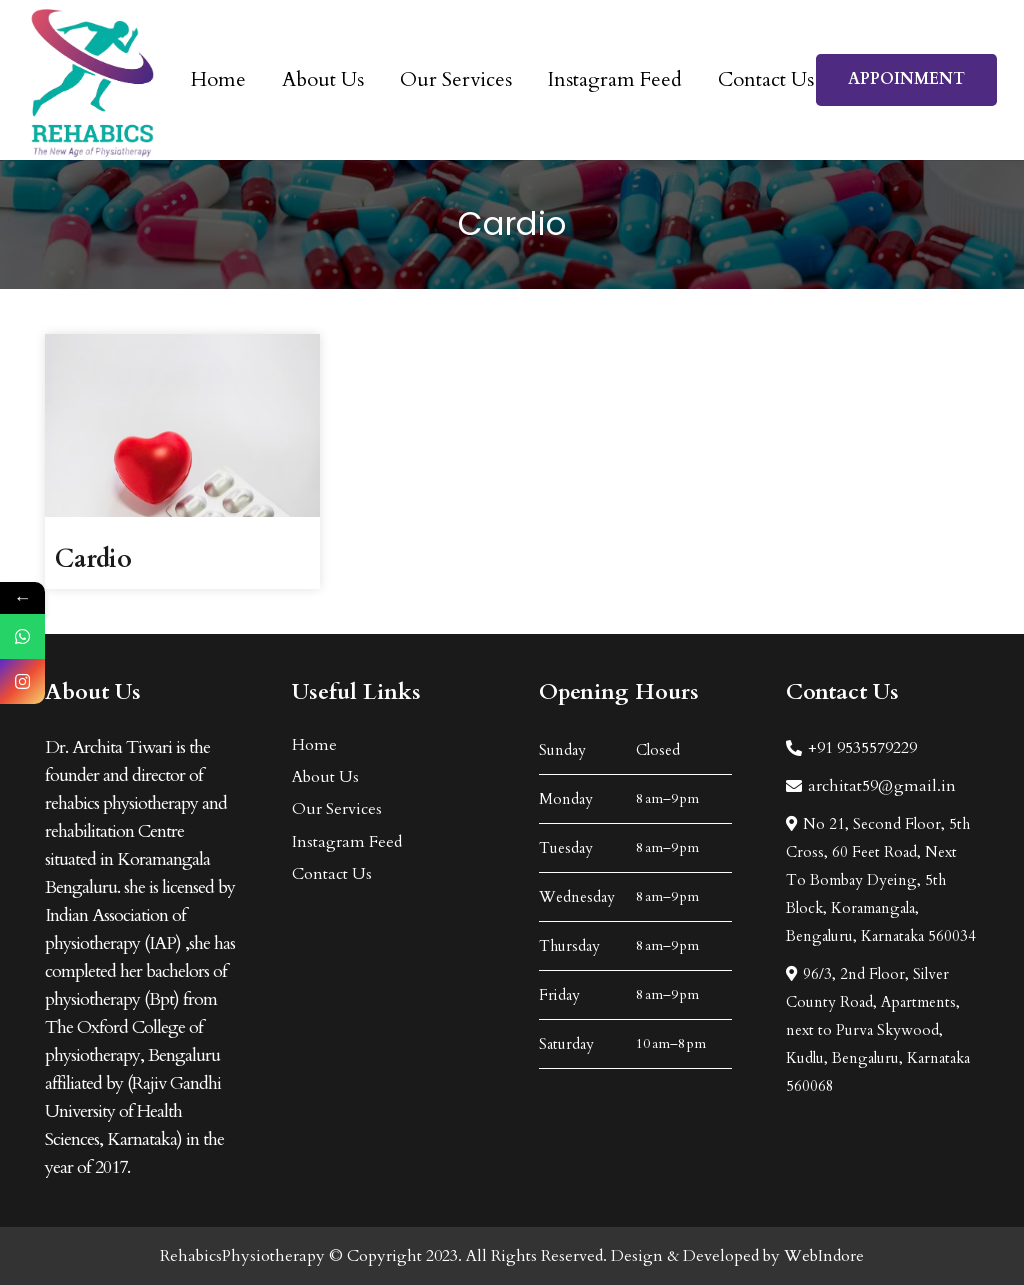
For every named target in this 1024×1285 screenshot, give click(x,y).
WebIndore (824, 1256)
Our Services (337, 809)
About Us (325, 777)
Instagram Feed (347, 842)
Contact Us (332, 874)
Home (314, 745)
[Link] (92, 80)
